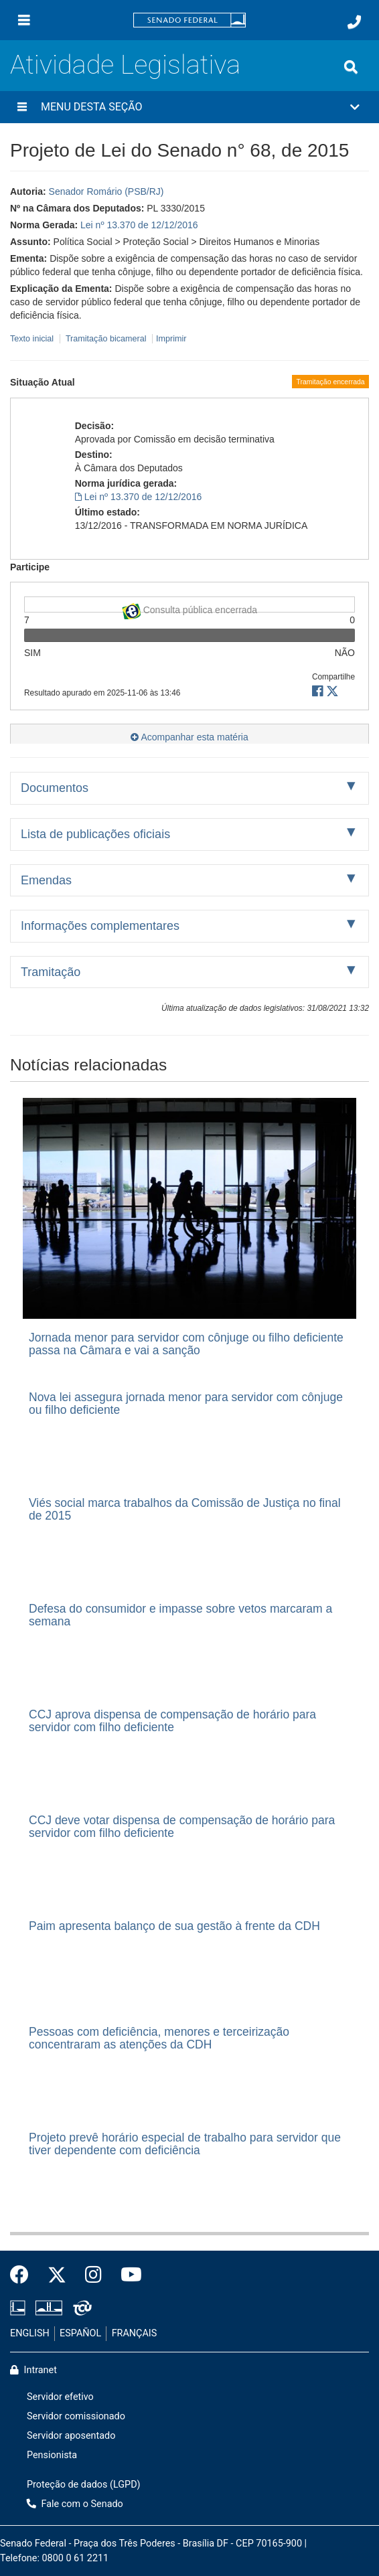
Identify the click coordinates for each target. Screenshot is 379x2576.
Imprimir (171, 338)
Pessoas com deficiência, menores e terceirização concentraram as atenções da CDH (159, 2038)
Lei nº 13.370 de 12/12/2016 (139, 225)
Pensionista (52, 2455)
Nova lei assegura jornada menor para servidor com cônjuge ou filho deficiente (186, 1403)
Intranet (33, 2370)
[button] (189, 107)
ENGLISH (30, 2333)
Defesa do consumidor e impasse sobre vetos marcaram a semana (180, 1615)
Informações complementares (100, 926)
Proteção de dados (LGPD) (84, 2484)
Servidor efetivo (60, 2397)
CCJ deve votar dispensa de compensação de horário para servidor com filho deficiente (182, 1827)
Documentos (54, 788)
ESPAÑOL (80, 2333)
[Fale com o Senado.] (354, 22)
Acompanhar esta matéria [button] (189, 737)
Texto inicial (33, 338)
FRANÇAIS (134, 2333)
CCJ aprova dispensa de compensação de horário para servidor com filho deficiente (172, 1721)
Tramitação (50, 972)
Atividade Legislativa (125, 64)
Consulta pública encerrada (189, 608)
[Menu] (24, 20)
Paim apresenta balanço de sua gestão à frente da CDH (174, 1926)
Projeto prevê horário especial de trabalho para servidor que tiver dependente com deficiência (185, 2144)
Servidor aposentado (71, 2435)
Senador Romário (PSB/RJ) (106, 191)
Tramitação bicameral (106, 338)
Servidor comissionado (76, 2416)
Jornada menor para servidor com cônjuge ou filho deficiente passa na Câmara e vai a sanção (186, 1344)
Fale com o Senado (75, 2504)
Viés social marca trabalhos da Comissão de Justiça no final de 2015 (185, 1509)
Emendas (46, 880)
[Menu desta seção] (22, 107)
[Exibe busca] (351, 67)
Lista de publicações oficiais (95, 834)
